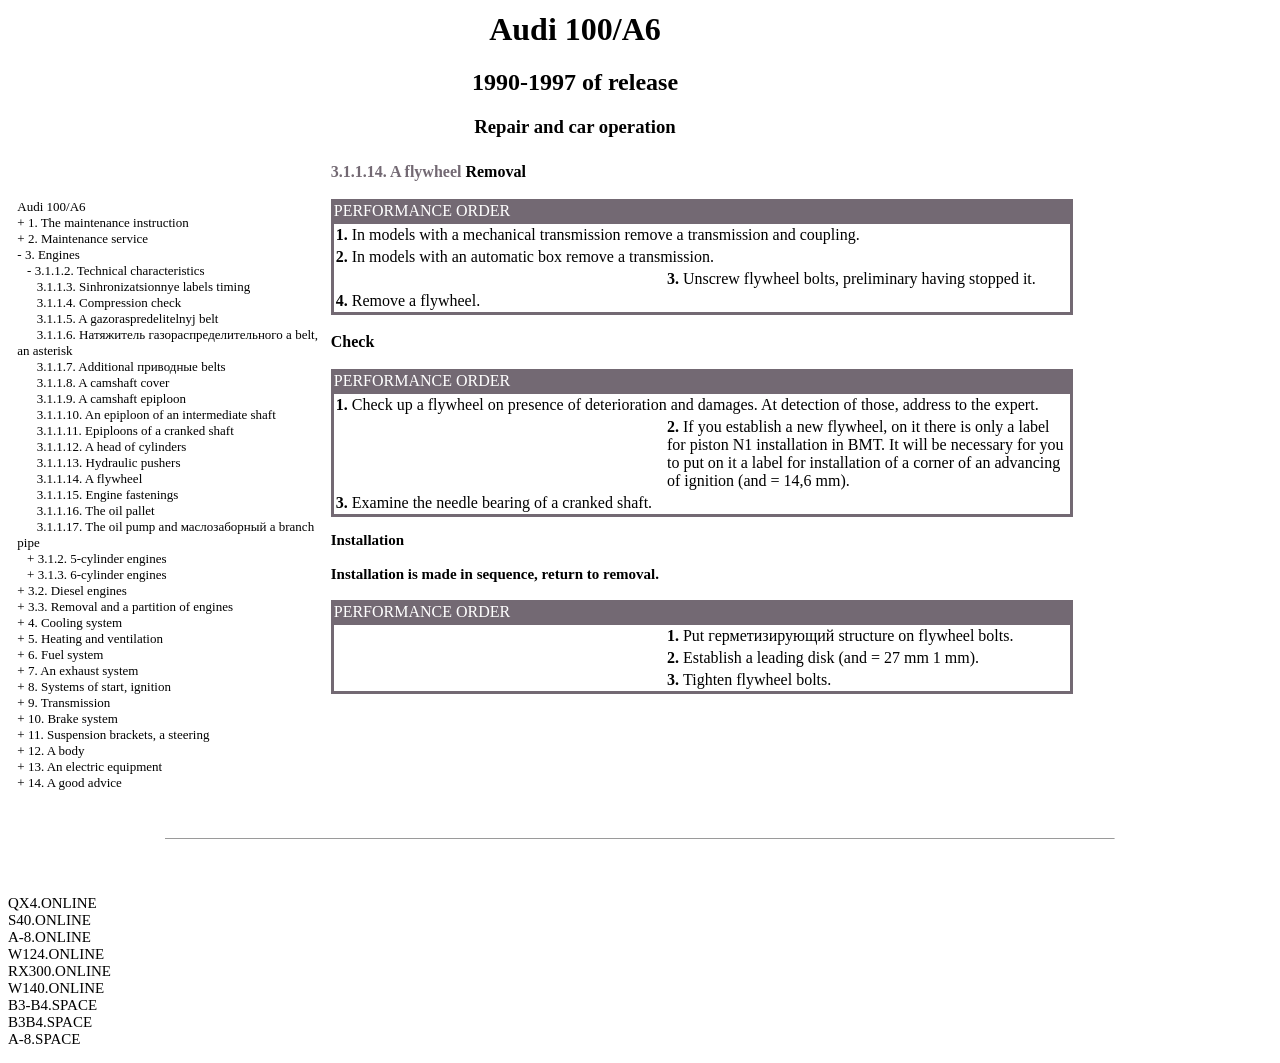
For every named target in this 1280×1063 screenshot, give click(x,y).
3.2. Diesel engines (77, 590)
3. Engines (52, 254)
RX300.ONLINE (59, 971)
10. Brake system (73, 718)
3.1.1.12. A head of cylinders (111, 446)
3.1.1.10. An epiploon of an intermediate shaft (156, 414)
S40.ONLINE (49, 920)
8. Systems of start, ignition (99, 686)
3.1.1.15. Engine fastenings (108, 494)
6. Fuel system (65, 654)
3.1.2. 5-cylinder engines (102, 558)
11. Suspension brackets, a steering (118, 734)
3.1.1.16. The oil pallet (96, 510)
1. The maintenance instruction (108, 222)
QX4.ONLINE (52, 903)
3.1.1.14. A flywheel (89, 478)
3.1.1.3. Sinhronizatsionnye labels (143, 286)
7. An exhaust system (83, 670)
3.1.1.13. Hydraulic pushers (109, 462)
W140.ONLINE (56, 988)
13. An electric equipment (95, 766)
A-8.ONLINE (49, 937)
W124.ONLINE (56, 954)
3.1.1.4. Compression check (109, 302)
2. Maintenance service (88, 238)
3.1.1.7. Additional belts (131, 366)
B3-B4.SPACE (52, 1005)
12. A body (56, 750)
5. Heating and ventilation (95, 638)
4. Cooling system (75, 622)
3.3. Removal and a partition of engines (130, 606)
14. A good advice (75, 782)
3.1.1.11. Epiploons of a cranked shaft (135, 430)
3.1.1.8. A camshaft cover (103, 382)
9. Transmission (69, 702)
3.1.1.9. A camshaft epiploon (111, 398)
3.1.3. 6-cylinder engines (102, 574)
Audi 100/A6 (51, 206)
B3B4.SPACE (50, 1022)
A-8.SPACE (44, 1039)
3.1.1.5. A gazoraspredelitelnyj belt (128, 318)
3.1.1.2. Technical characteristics (120, 270)
